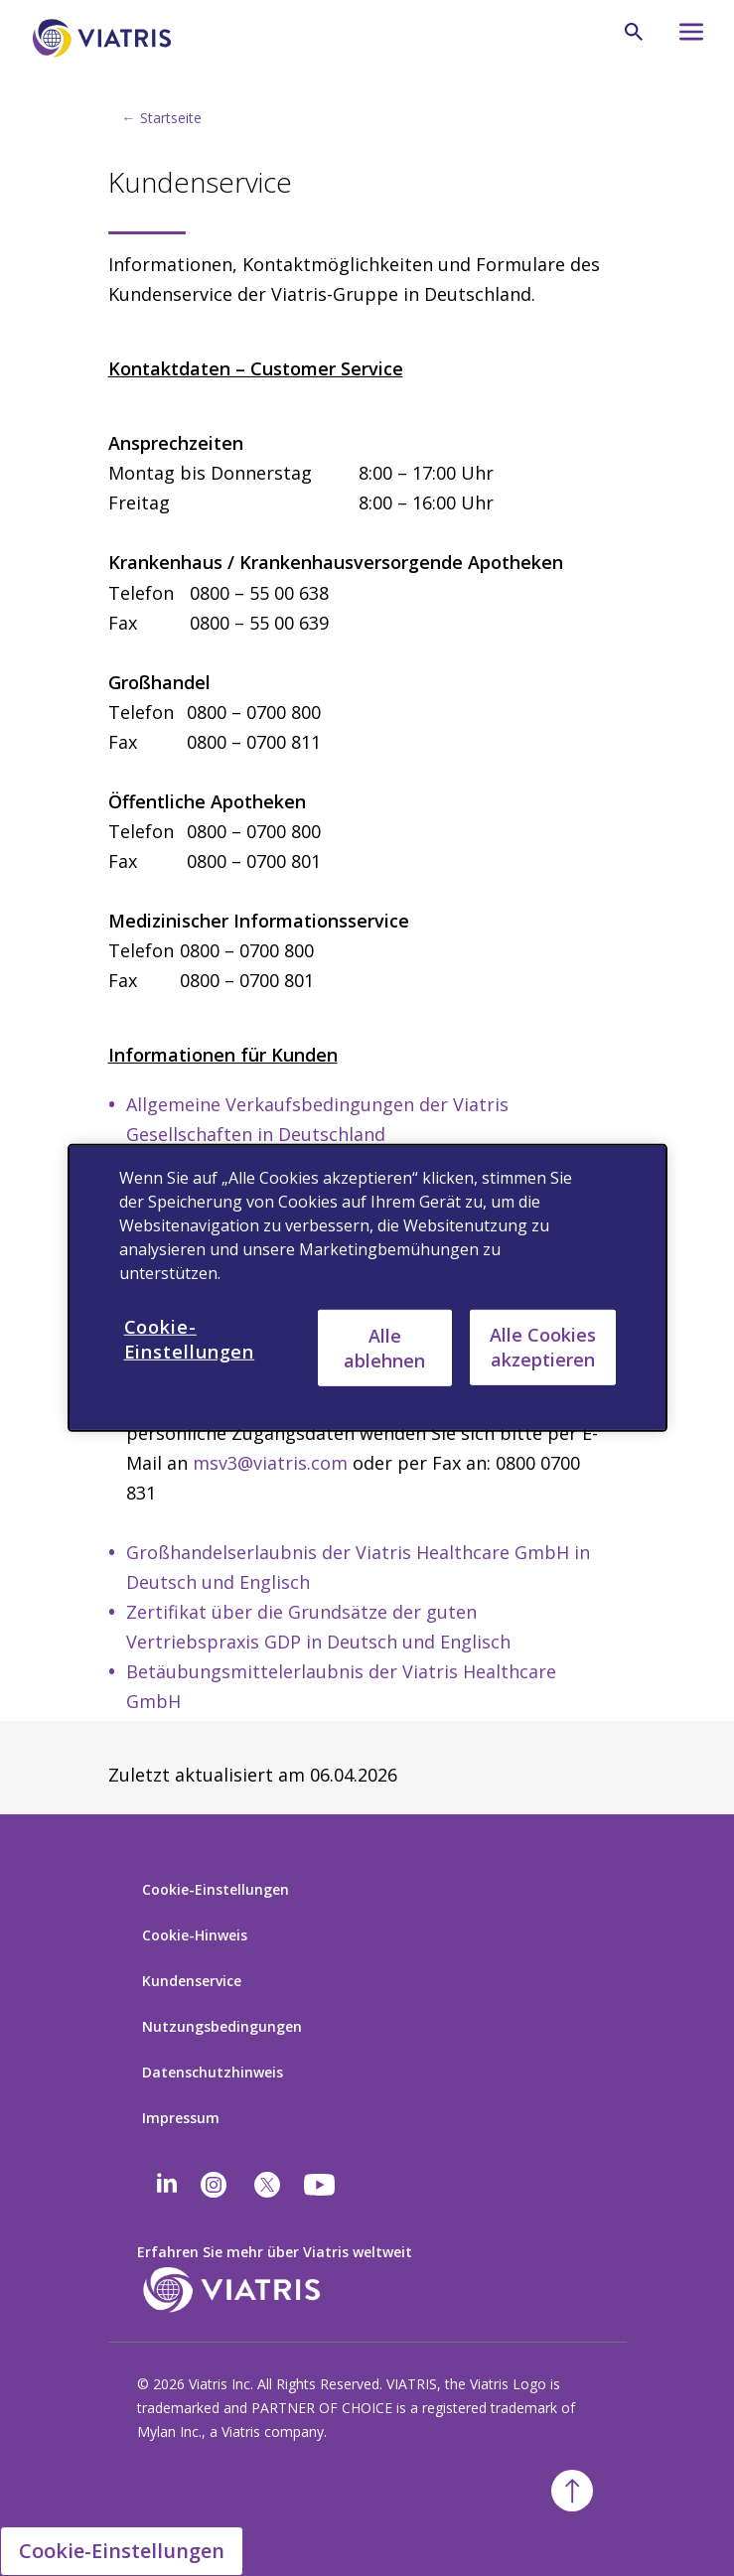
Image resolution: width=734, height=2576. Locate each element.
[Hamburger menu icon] (683, 37)
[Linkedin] (167, 2185)
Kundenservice (191, 1980)
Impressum (181, 2117)
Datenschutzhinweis (212, 2072)
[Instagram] (213, 2185)
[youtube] (321, 2185)
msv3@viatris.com (270, 1463)
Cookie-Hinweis (194, 1935)
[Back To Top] (572, 2490)
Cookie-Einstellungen (215, 1889)
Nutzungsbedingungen (222, 2026)
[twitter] (267, 2185)
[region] (367, 1288)
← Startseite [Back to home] (162, 117)
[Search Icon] (634, 32)
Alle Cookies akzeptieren (543, 1347)
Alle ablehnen (384, 1347)
